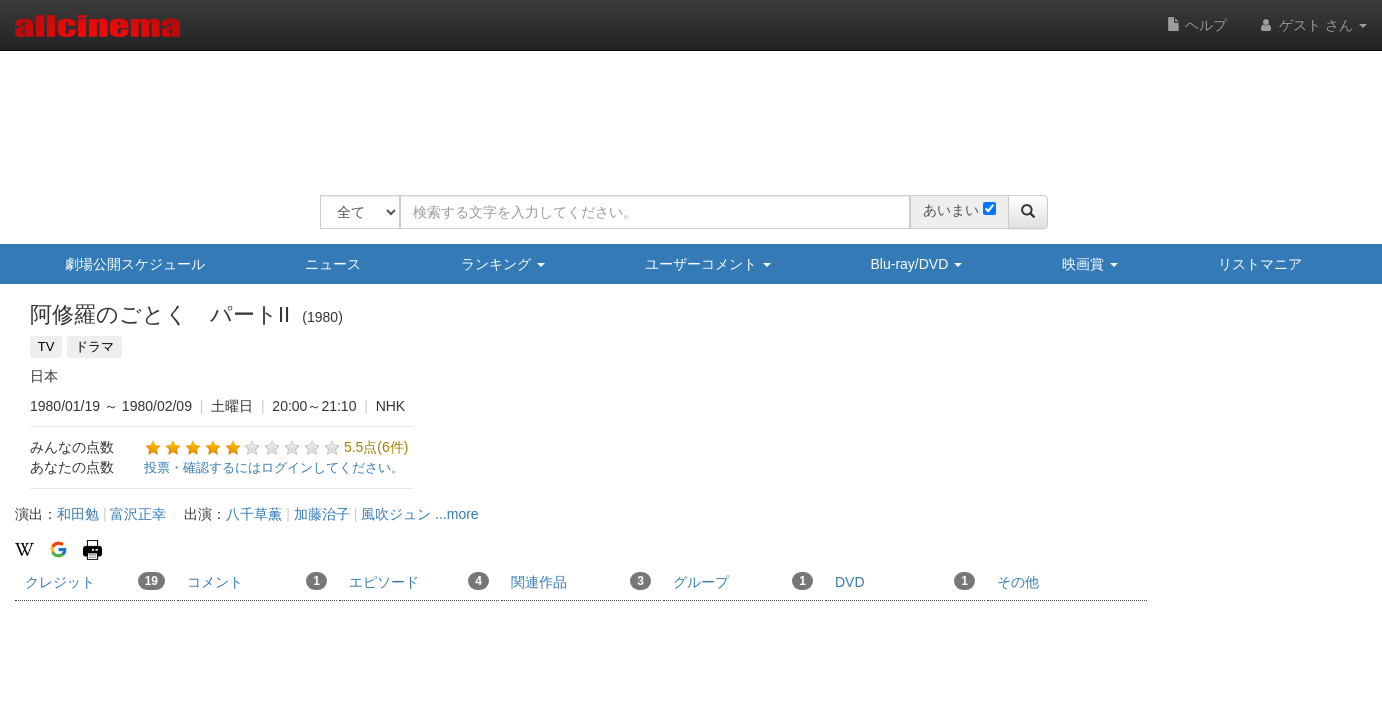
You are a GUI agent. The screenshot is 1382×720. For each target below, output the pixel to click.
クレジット (95, 581)
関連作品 (581, 581)
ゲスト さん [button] (1312, 25)
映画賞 (1090, 264)
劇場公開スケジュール (135, 264)
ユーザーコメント (708, 264)
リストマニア (1260, 264)
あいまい (951, 210)
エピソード (419, 581)
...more (457, 514)
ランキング (503, 264)
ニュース (333, 264)
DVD (905, 581)
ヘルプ (1197, 25)
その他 (1018, 582)
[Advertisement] (684, 110)
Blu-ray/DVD (917, 264)
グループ (743, 581)
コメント (257, 581)
